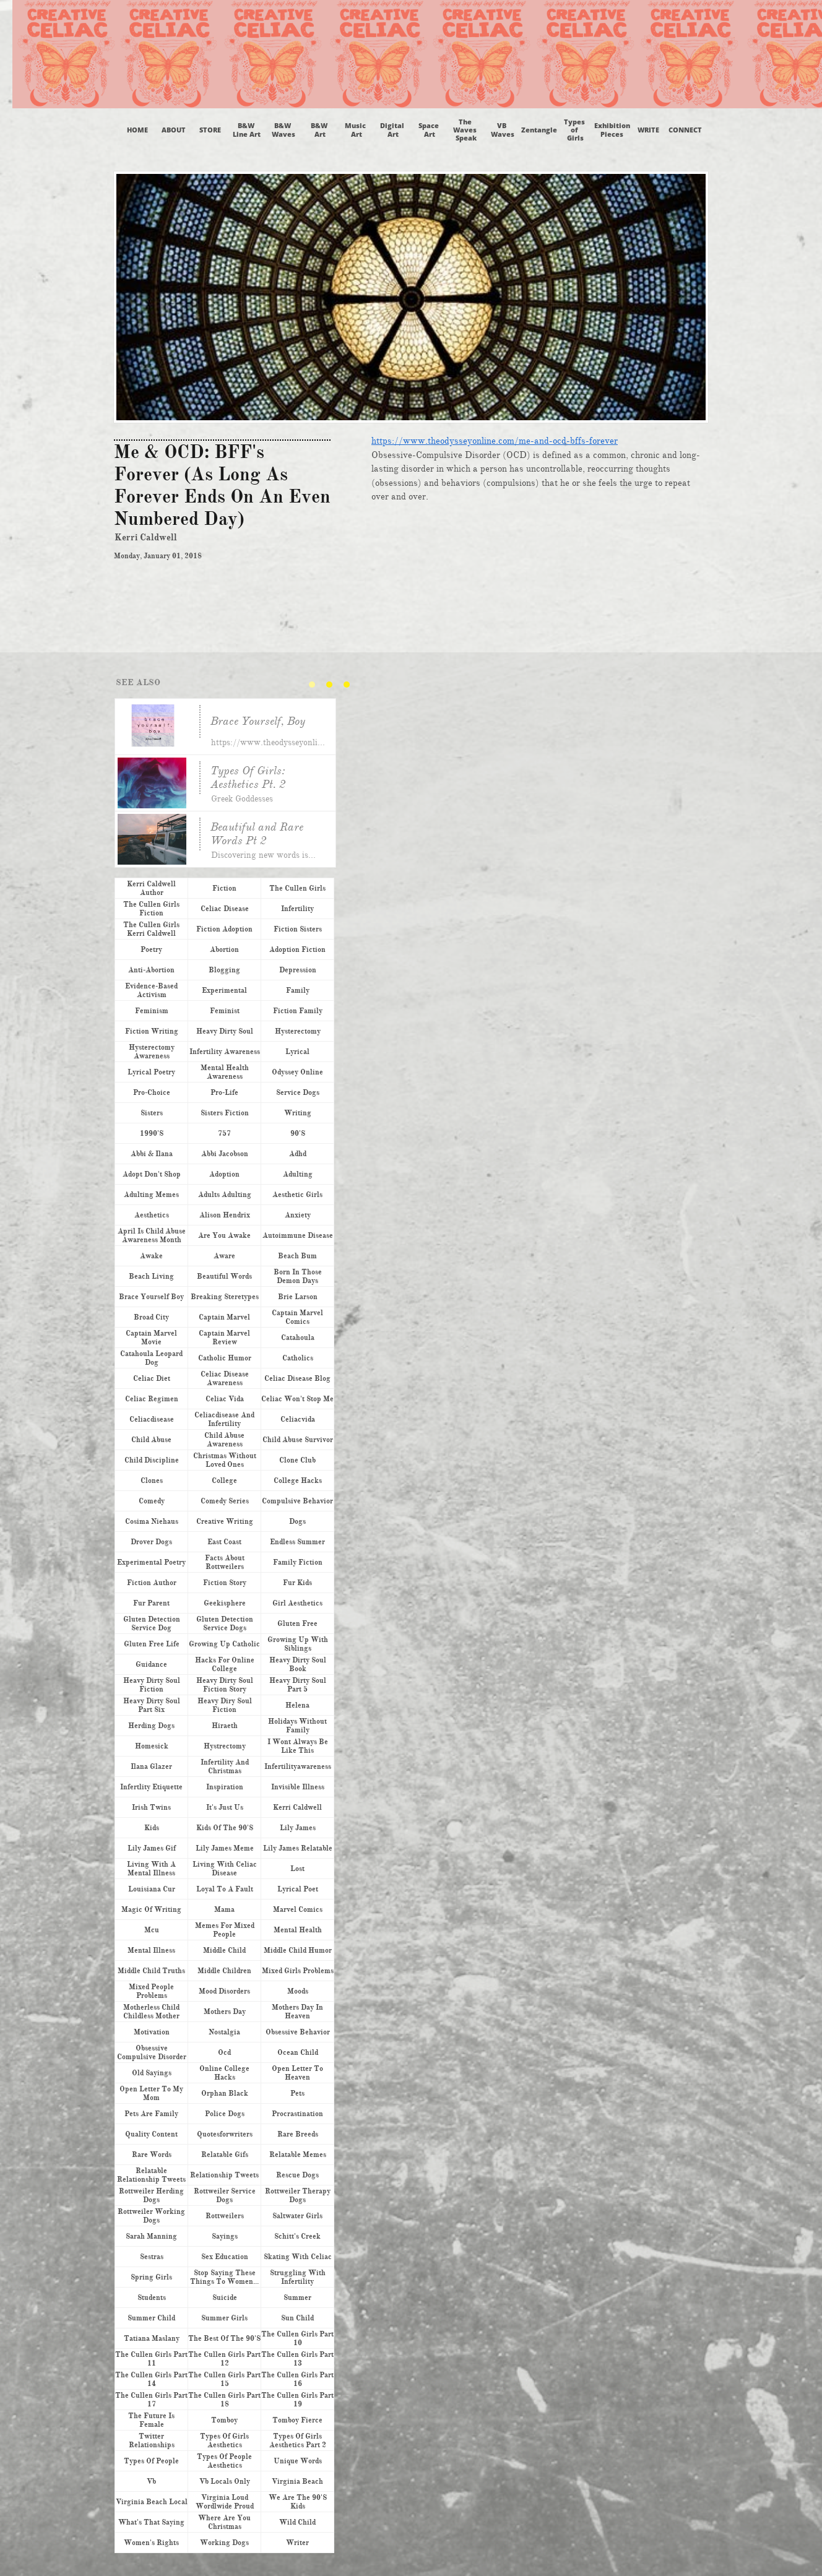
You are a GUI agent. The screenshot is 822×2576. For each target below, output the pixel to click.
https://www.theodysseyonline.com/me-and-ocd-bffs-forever (494, 440)
